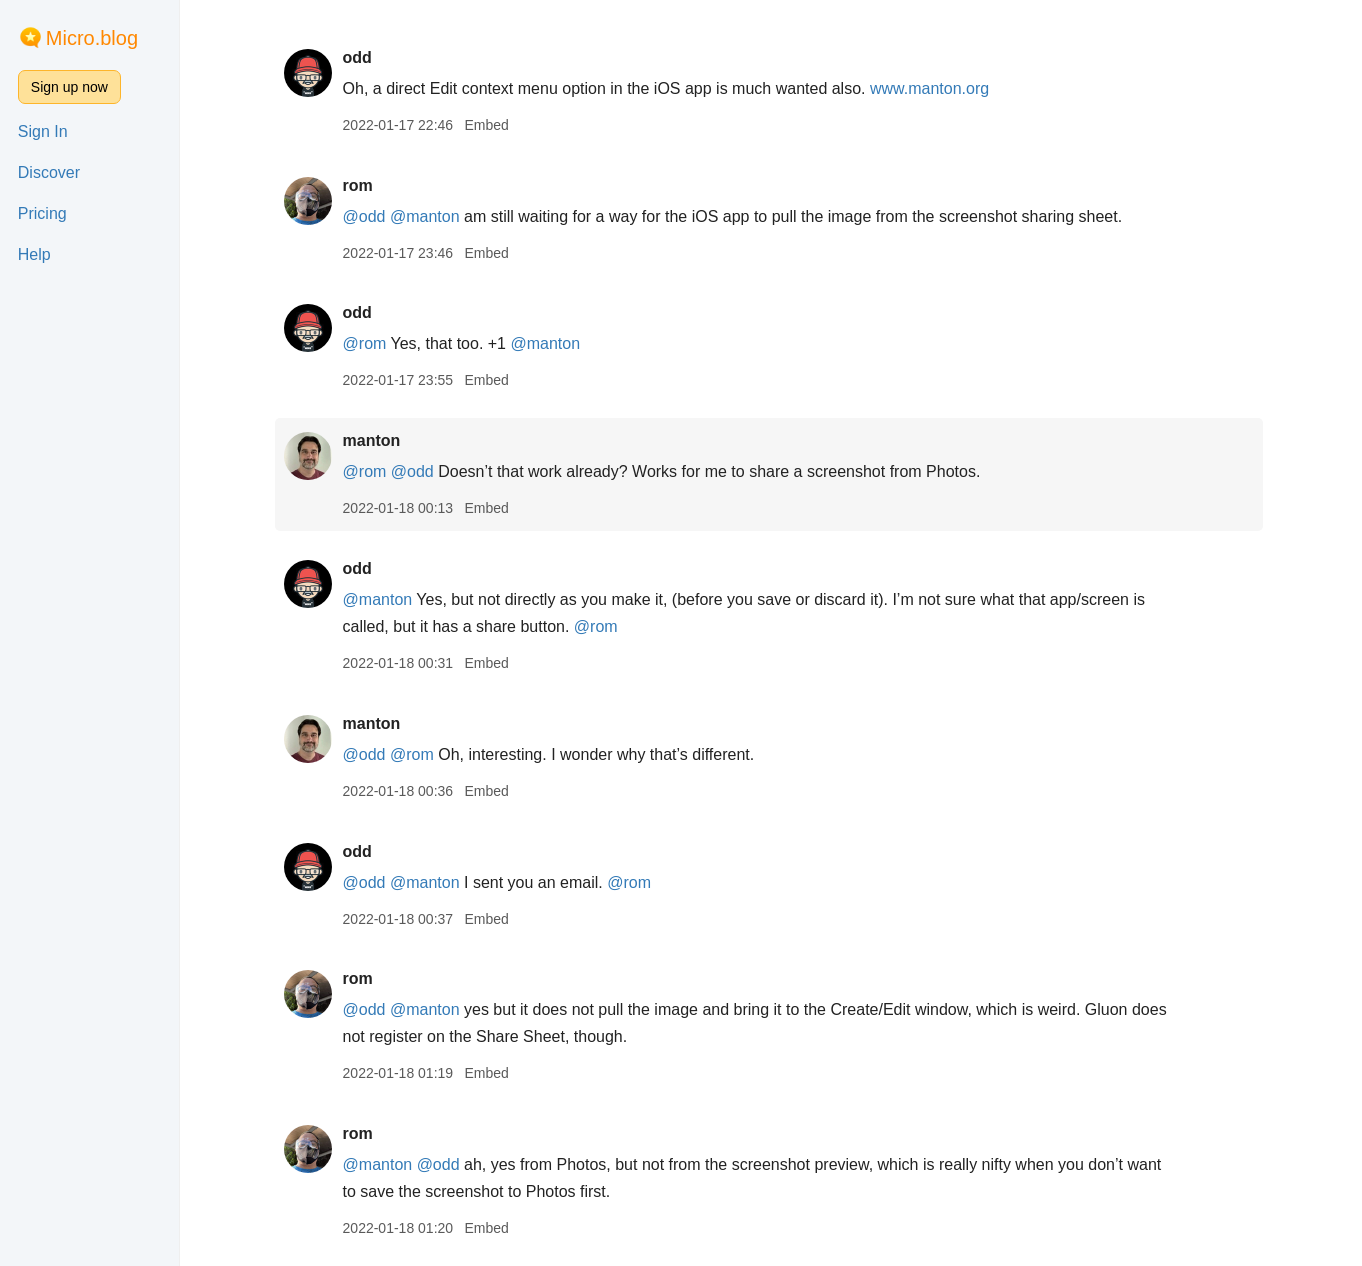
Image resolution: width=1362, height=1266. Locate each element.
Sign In (43, 131)
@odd (365, 216)
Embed (488, 125)
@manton (427, 216)
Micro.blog (92, 38)
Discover (49, 172)
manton (373, 440)
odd (358, 57)
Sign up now (69, 87)
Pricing (42, 213)
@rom (366, 343)
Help (34, 254)
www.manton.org (931, 88)
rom (359, 185)
